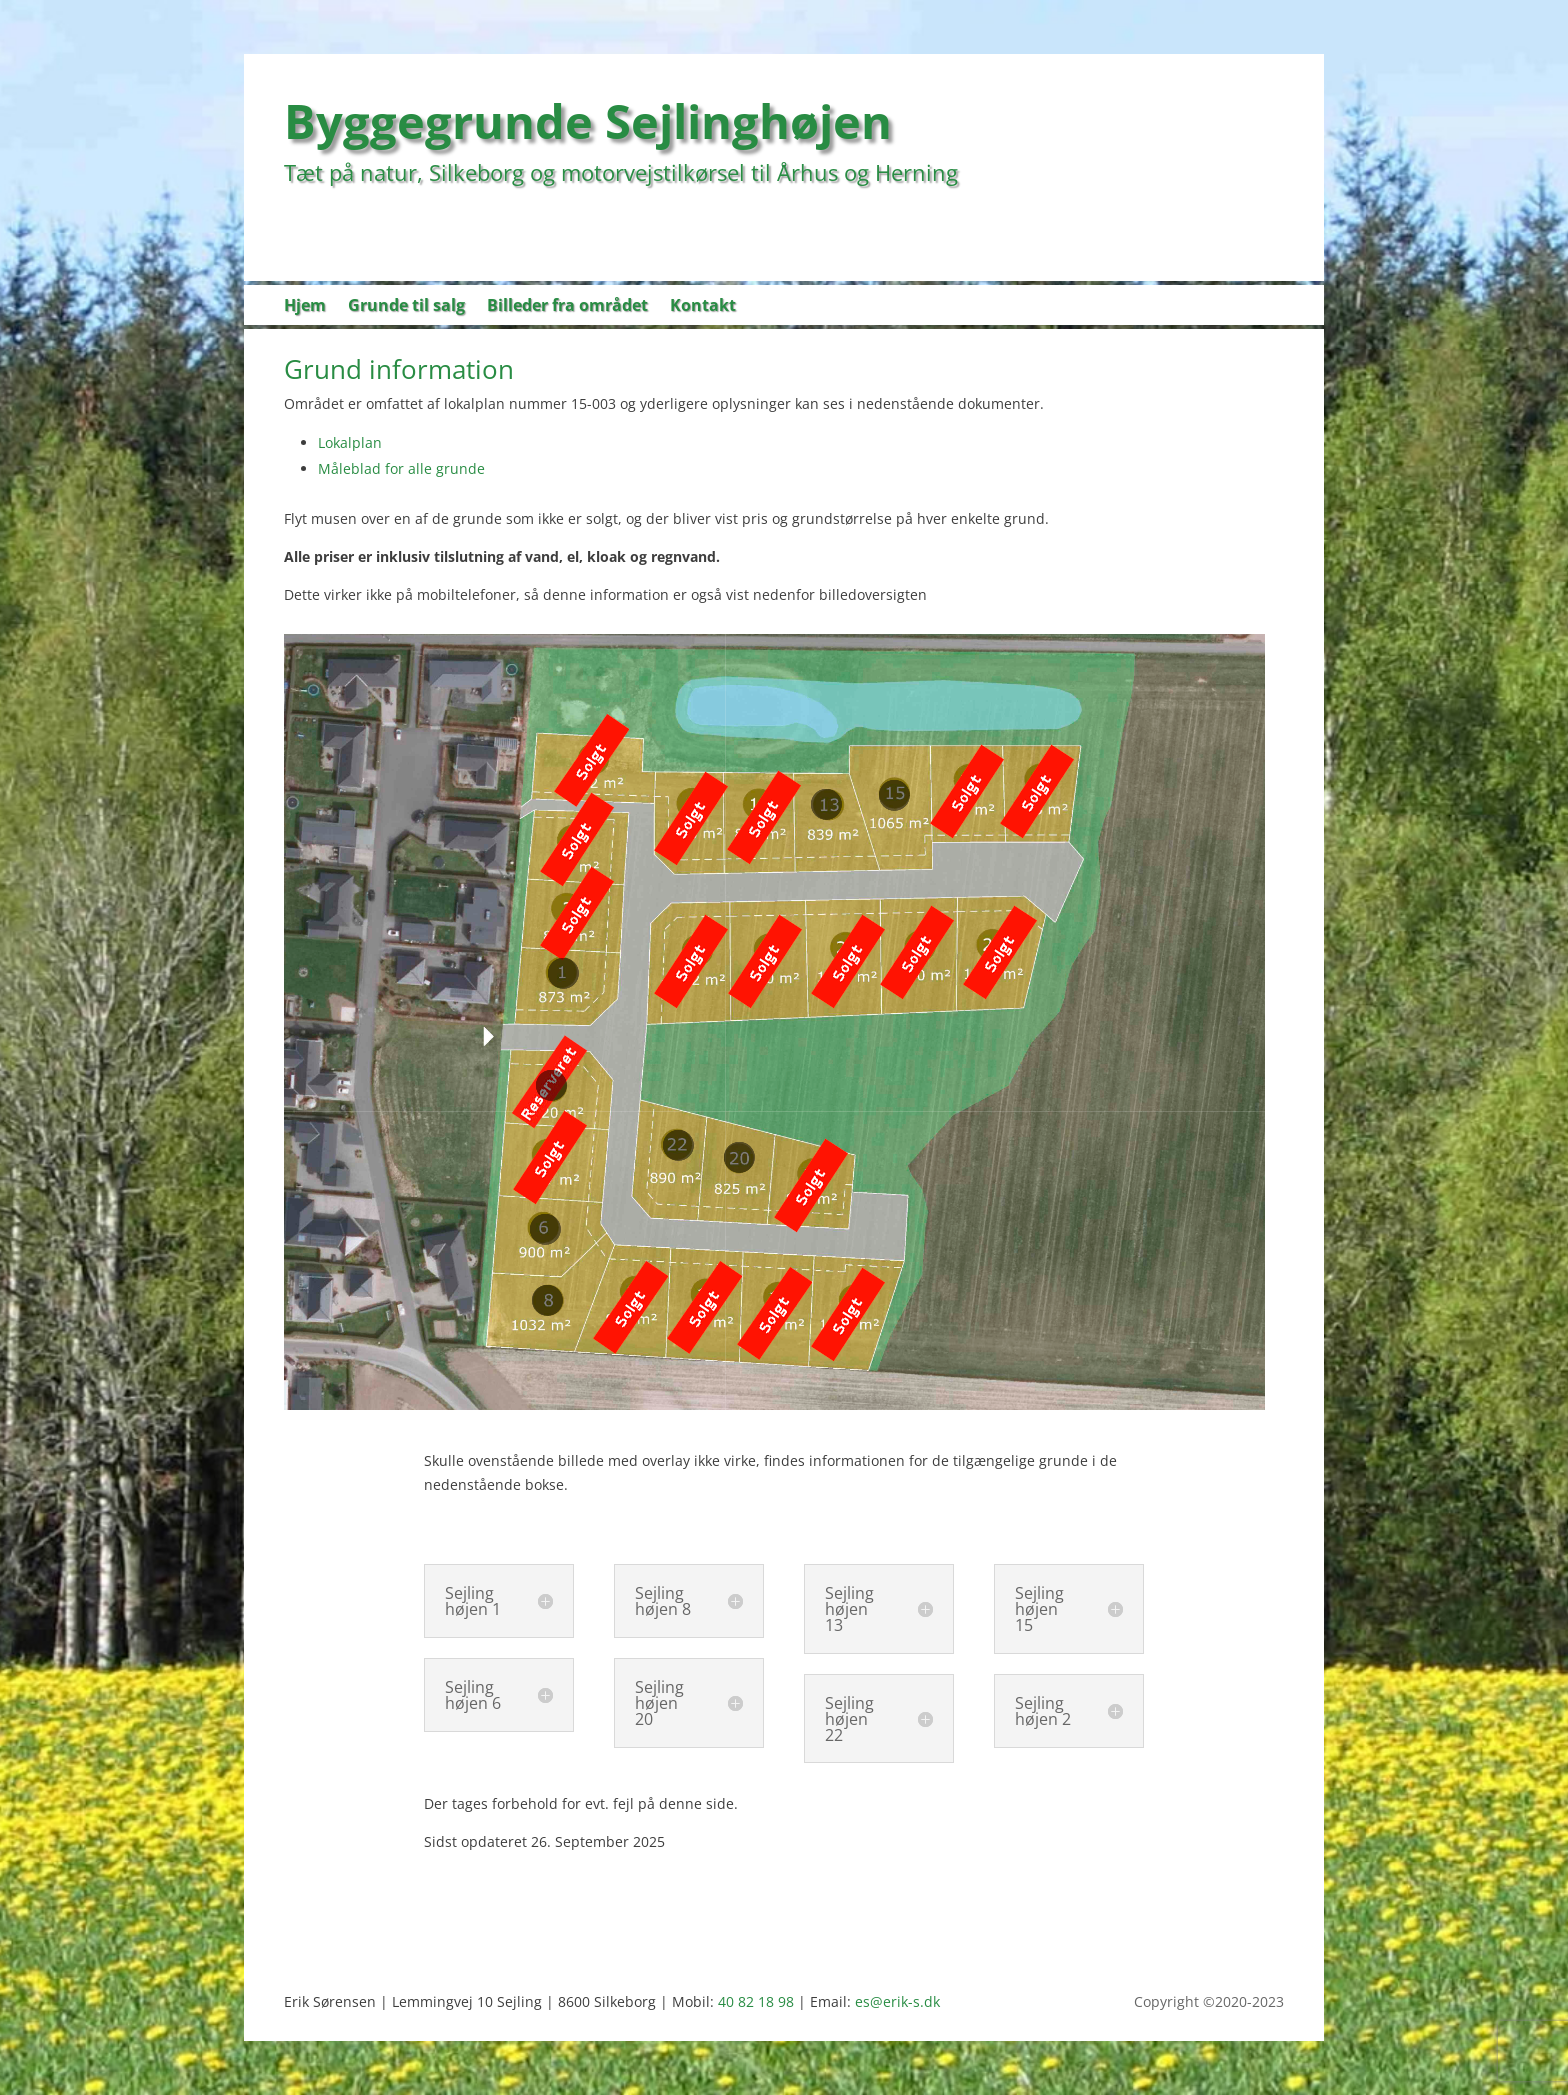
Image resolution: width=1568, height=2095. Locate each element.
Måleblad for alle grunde (401, 468)
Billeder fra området (567, 307)
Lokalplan (350, 442)
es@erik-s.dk (897, 2001)
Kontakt (703, 307)
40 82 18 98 (756, 2001)
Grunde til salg (406, 307)
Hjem (305, 307)
